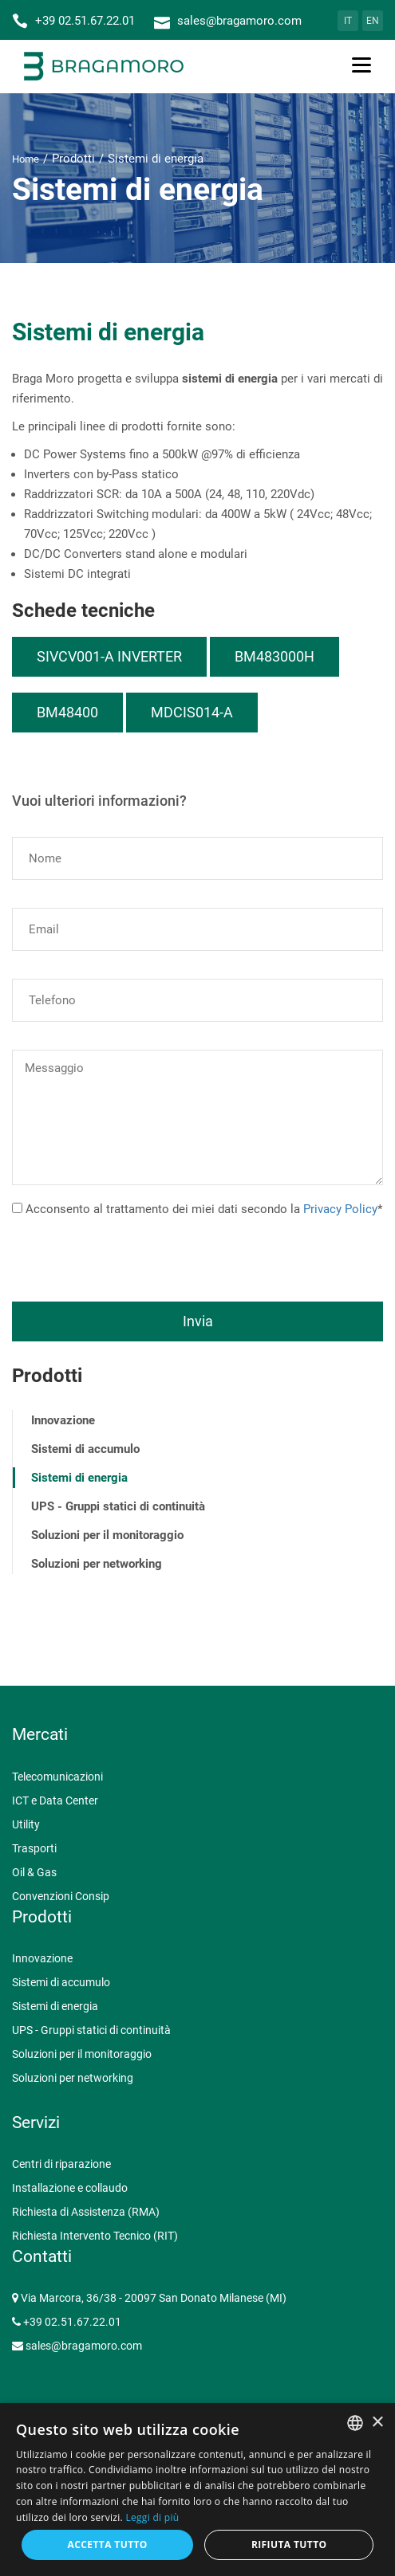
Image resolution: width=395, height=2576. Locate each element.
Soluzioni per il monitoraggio (107, 1535)
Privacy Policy (340, 1209)
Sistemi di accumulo (85, 1449)
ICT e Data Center (55, 1800)
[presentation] (133, 1250)
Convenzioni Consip (60, 1896)
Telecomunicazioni (57, 1776)
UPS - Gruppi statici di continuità (118, 1506)
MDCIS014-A (192, 712)
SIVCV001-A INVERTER (109, 656)
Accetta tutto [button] (108, 2544)
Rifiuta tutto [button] (289, 2544)
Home (25, 159)
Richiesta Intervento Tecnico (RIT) (95, 2235)
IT (348, 20)
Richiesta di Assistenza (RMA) (86, 2211)
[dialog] (197, 2489)
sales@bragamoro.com (84, 2345)
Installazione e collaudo (70, 2187)
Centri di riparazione (61, 2164)
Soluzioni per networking (96, 1564)
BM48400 (67, 712)
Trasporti (34, 1848)
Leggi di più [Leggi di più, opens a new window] (152, 2517)
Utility (26, 1824)
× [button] (377, 2423)
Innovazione (63, 1420)
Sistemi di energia (79, 1478)
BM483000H (274, 656)
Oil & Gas (34, 1872)
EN (372, 20)
